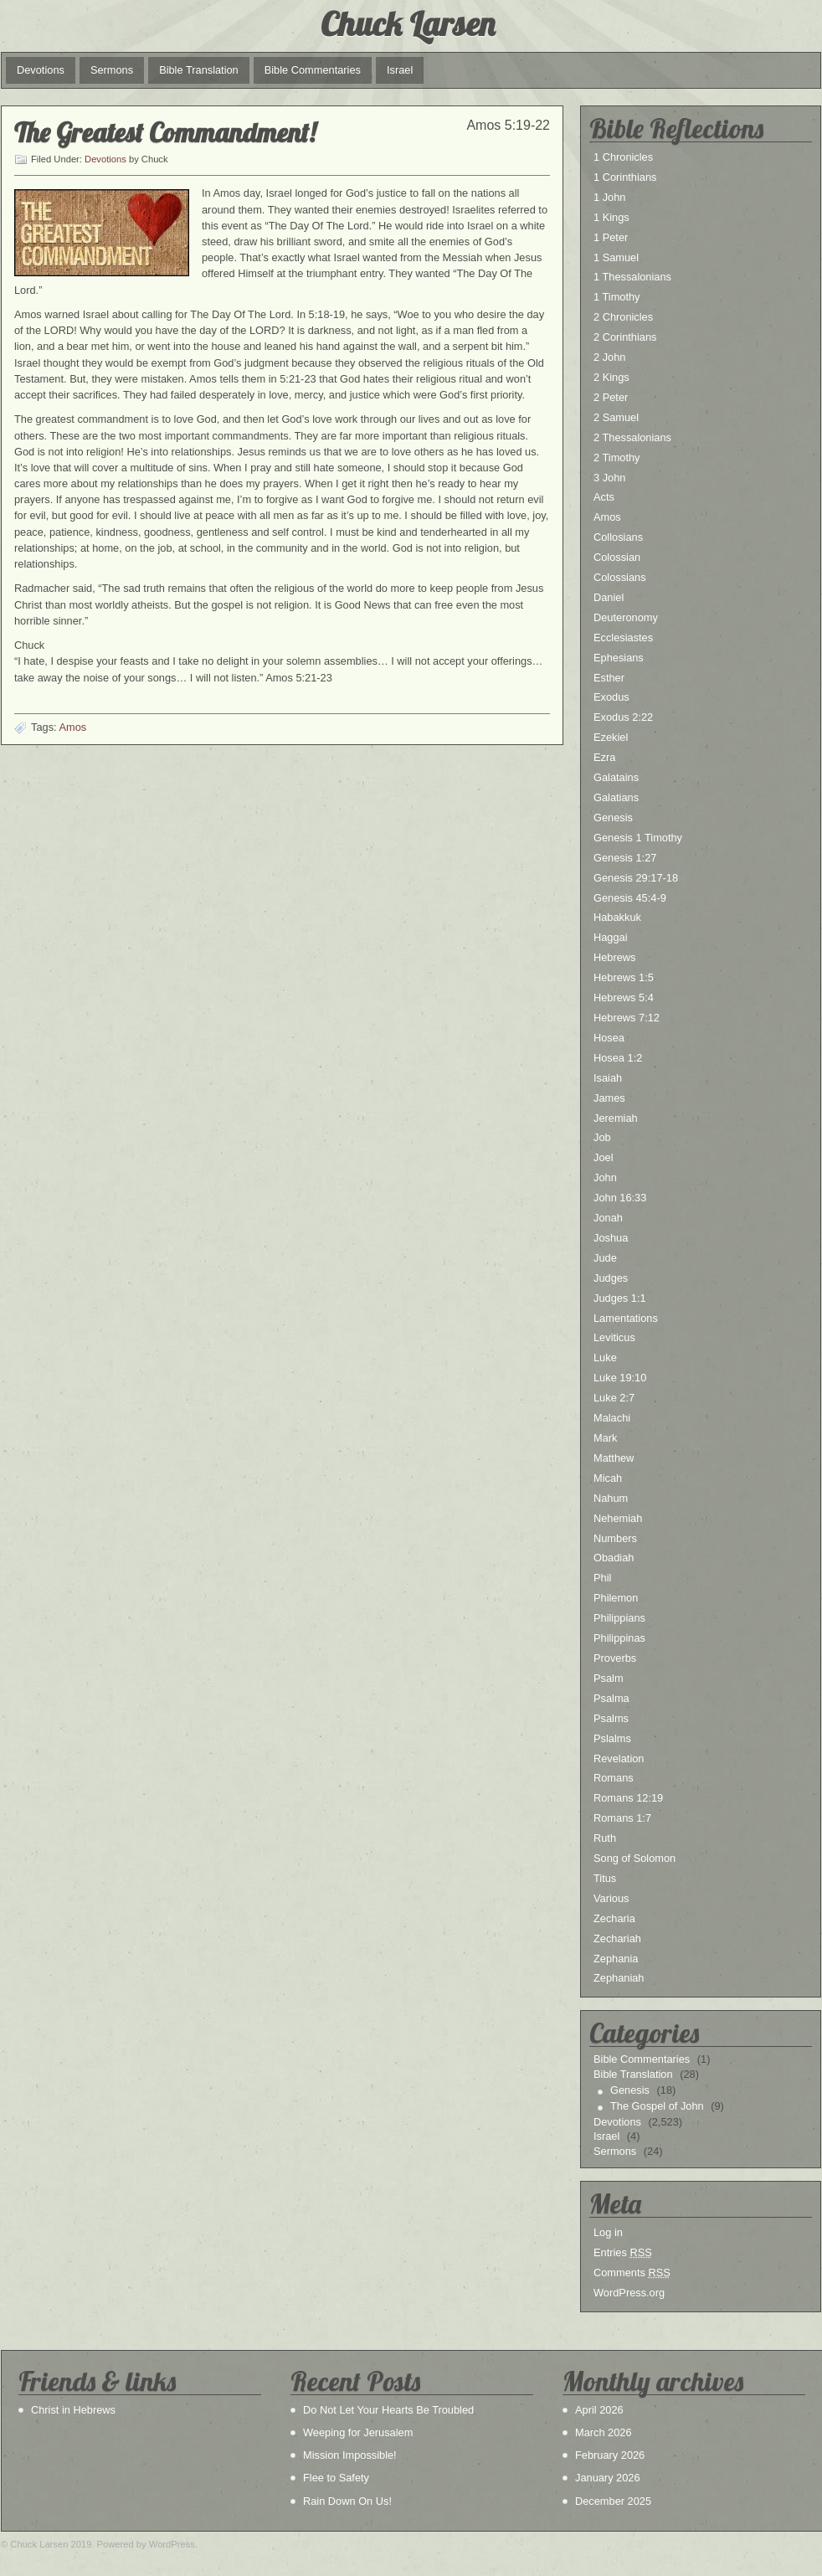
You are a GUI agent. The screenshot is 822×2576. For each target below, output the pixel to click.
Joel (603, 1157)
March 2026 (603, 2432)
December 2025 (613, 2501)
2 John (609, 357)
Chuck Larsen (408, 23)
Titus (604, 1878)
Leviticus (614, 1337)
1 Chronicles (623, 157)
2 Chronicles (623, 317)
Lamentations (625, 1318)
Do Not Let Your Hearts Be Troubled (388, 2410)
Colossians (619, 577)
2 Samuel (616, 417)
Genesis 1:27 (624, 857)
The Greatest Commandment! (165, 132)
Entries (622, 2252)
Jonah (608, 1217)
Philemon (615, 1597)
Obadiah (613, 1557)
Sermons (111, 70)
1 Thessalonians (632, 276)
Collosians (618, 537)
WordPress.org (629, 2292)
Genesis (613, 817)
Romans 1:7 (622, 1818)
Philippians (619, 1618)
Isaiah (607, 1078)
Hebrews (614, 957)
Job (602, 1137)
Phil (602, 1577)
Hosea (608, 1037)
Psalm (608, 1678)
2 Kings (611, 377)
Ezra (604, 757)
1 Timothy (616, 297)
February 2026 (610, 2455)
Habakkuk (617, 917)
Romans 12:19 (628, 1798)
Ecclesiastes (623, 637)
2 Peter (610, 397)
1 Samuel (616, 257)
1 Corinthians (624, 177)
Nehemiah (617, 1518)
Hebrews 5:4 (623, 997)
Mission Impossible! (350, 2455)
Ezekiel (610, 737)
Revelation (618, 1758)
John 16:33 (619, 1197)
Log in (608, 2232)
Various (611, 1898)
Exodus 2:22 (623, 717)
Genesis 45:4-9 (629, 898)
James (609, 1098)
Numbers (615, 1538)
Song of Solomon (634, 1858)
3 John (609, 477)
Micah (607, 1478)
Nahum (610, 1498)
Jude (605, 1258)
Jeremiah (615, 1118)
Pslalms (612, 1738)
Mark (605, 1438)
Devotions (40, 70)
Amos (72, 727)
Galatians (616, 797)
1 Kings (611, 217)
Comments (631, 2272)
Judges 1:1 (619, 1298)
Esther (608, 677)
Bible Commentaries (313, 70)
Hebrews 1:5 (623, 977)
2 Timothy (616, 457)
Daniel (608, 597)
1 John (609, 197)
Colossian (616, 557)
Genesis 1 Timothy (637, 837)
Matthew (613, 1458)
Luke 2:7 (613, 1397)
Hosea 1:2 (617, 1057)
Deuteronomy (625, 617)
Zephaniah (618, 1978)
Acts (603, 497)
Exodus (611, 697)
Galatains (616, 777)
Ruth (604, 1838)
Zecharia (614, 1918)
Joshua (610, 1237)
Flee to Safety (336, 2477)
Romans (613, 1777)
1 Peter (610, 237)
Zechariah (617, 1938)
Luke (605, 1357)
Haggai (610, 937)
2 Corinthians (624, 337)
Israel (400, 70)
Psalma (611, 1698)
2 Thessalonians (632, 437)
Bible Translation (199, 70)
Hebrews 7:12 (626, 1017)
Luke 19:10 (619, 1377)
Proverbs (614, 1658)
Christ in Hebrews (73, 2410)
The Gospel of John (657, 2106)
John (605, 1177)
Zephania (615, 1958)
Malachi (611, 1417)
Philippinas (619, 1638)
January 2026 (607, 2477)
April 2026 (599, 2410)
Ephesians (618, 657)
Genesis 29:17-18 (635, 878)
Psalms (611, 1718)
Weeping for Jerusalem (358, 2432)
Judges (610, 1278)
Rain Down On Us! (347, 2501)
